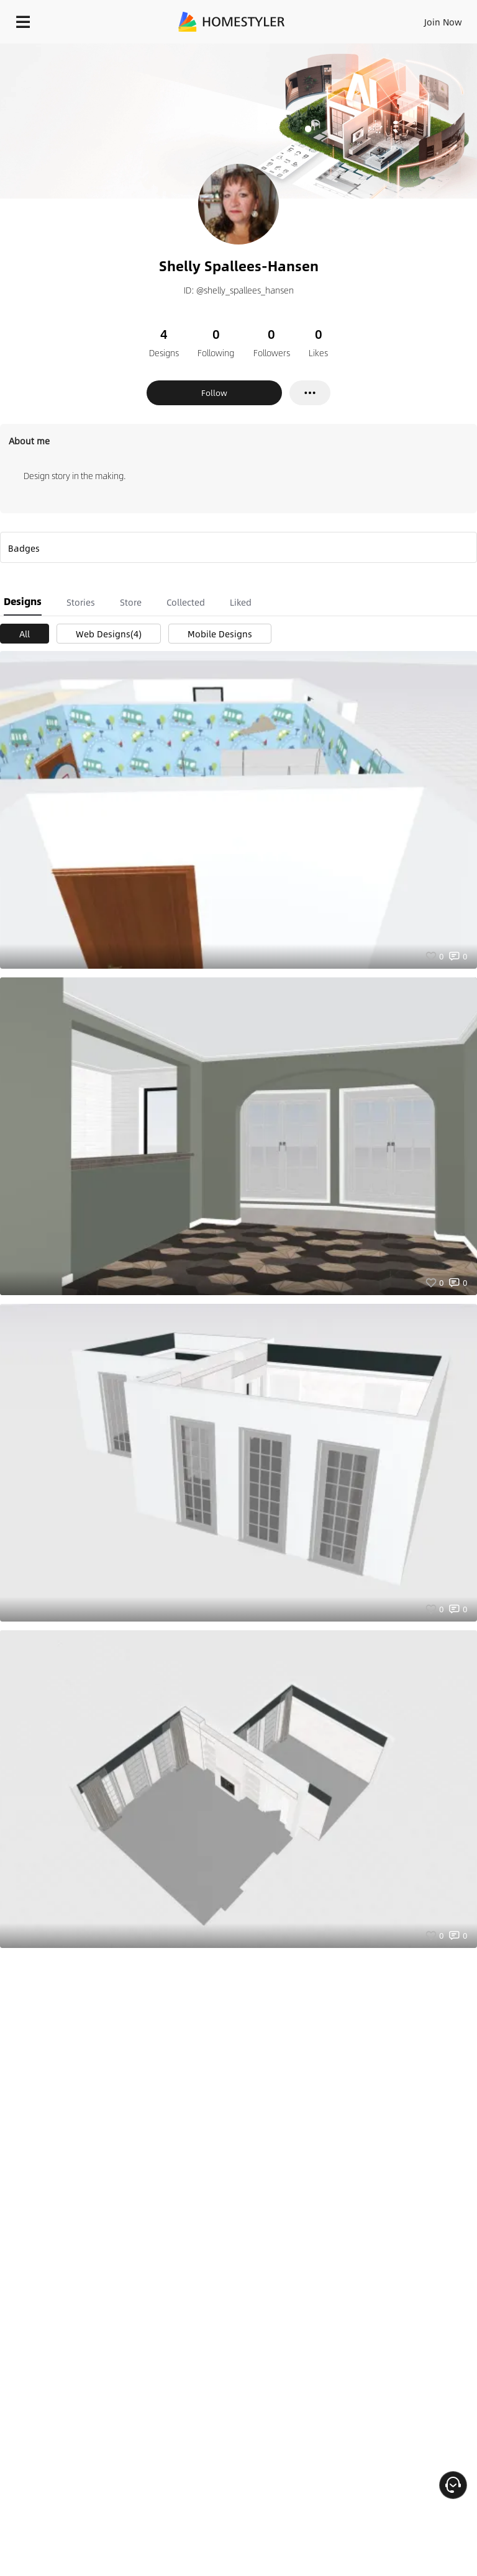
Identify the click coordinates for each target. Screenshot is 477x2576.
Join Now (443, 22)
